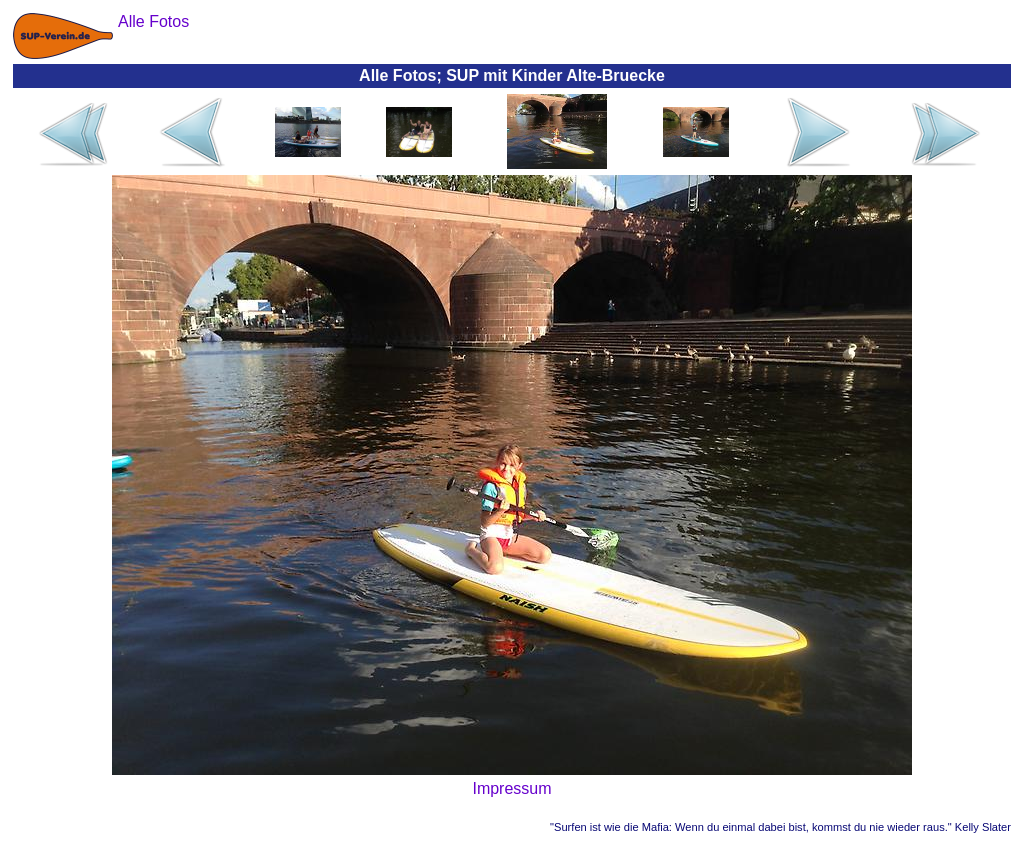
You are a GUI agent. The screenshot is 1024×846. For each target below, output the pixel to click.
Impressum (511, 788)
